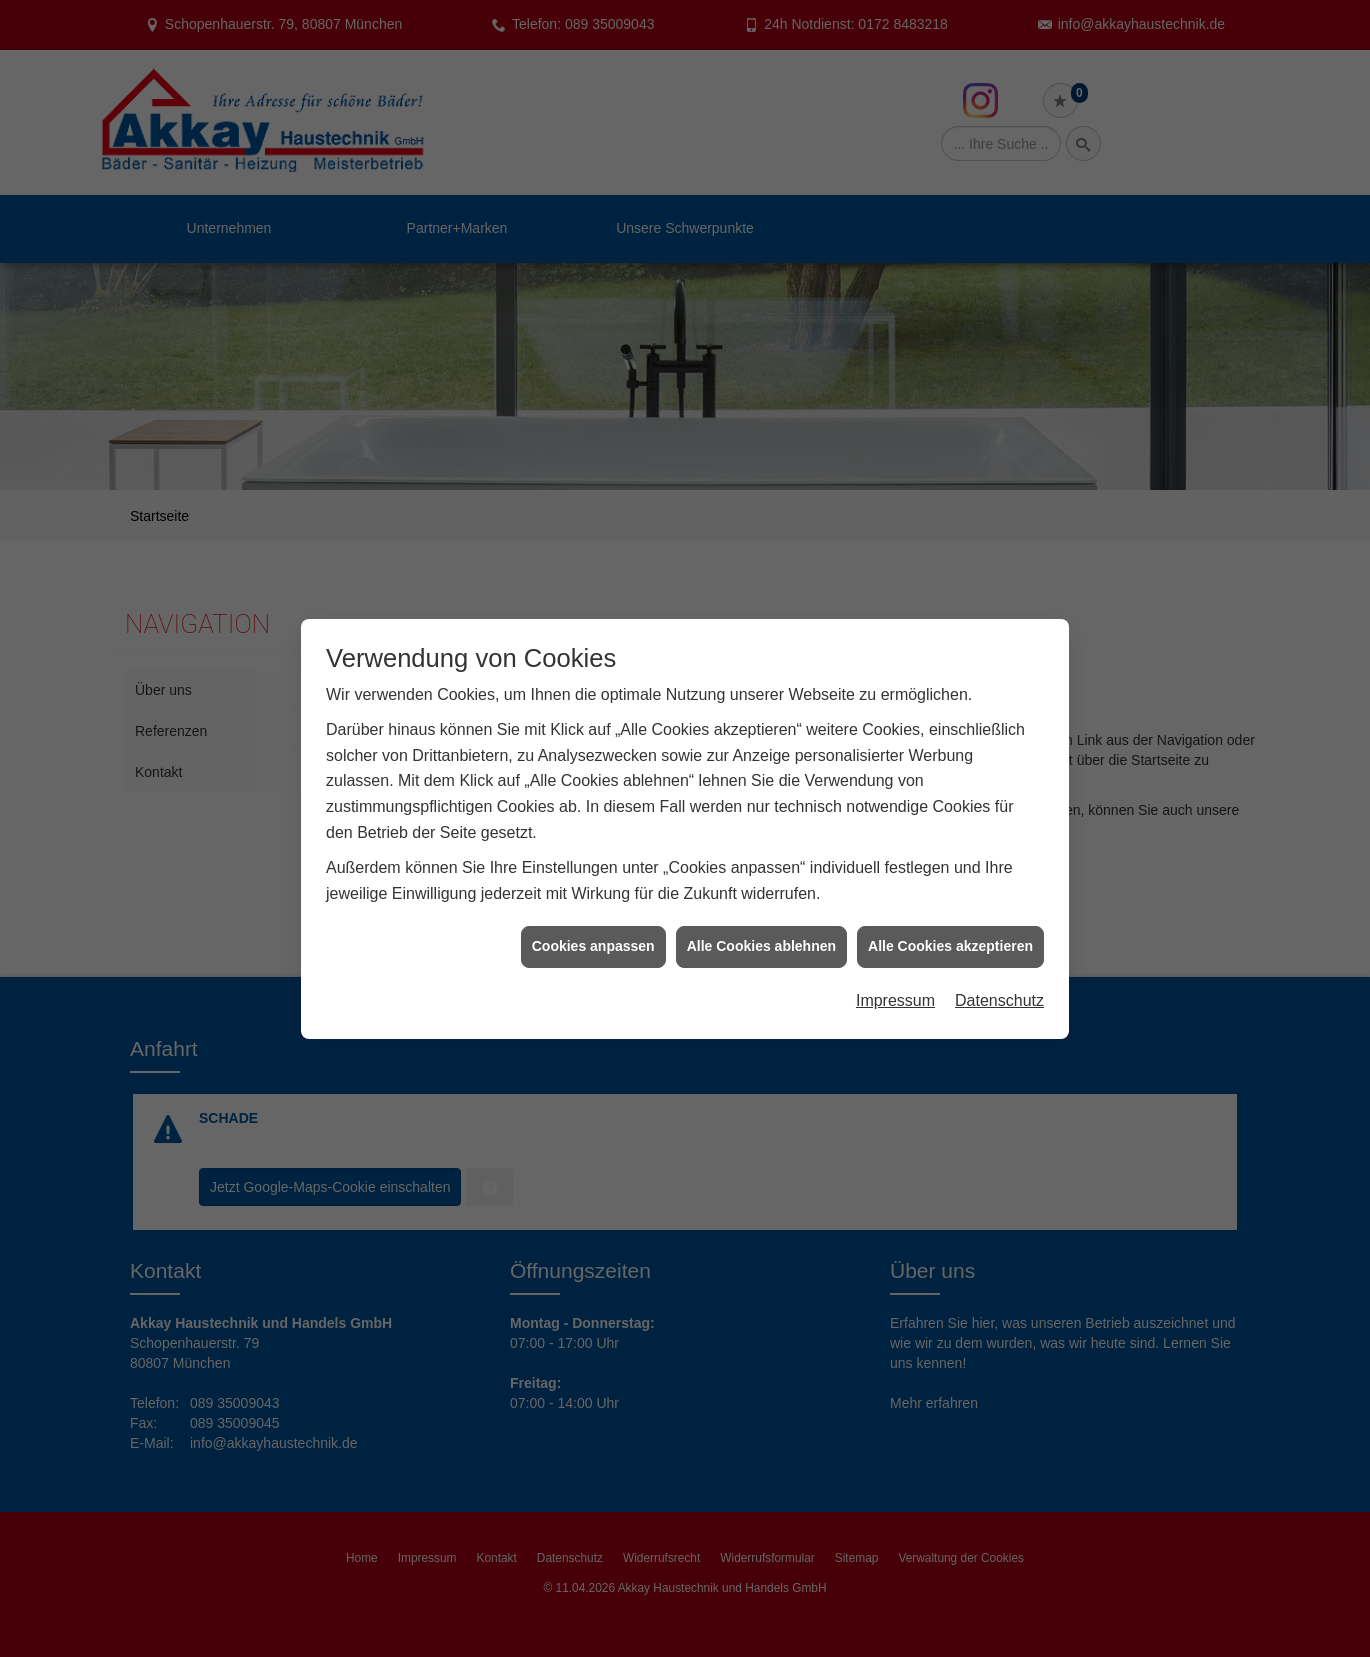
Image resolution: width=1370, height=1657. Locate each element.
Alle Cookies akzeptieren (950, 911)
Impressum (895, 965)
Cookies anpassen (593, 911)
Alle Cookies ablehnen (761, 911)
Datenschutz (999, 965)
